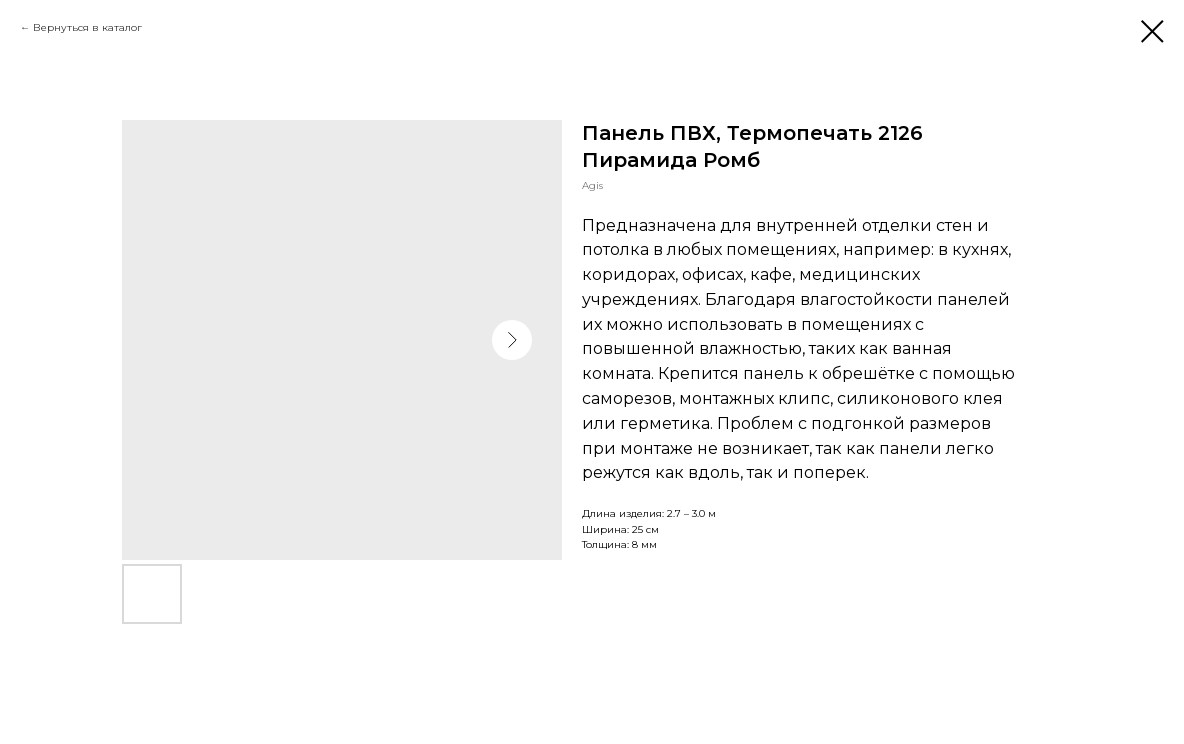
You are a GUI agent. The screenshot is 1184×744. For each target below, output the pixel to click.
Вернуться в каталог (87, 27)
